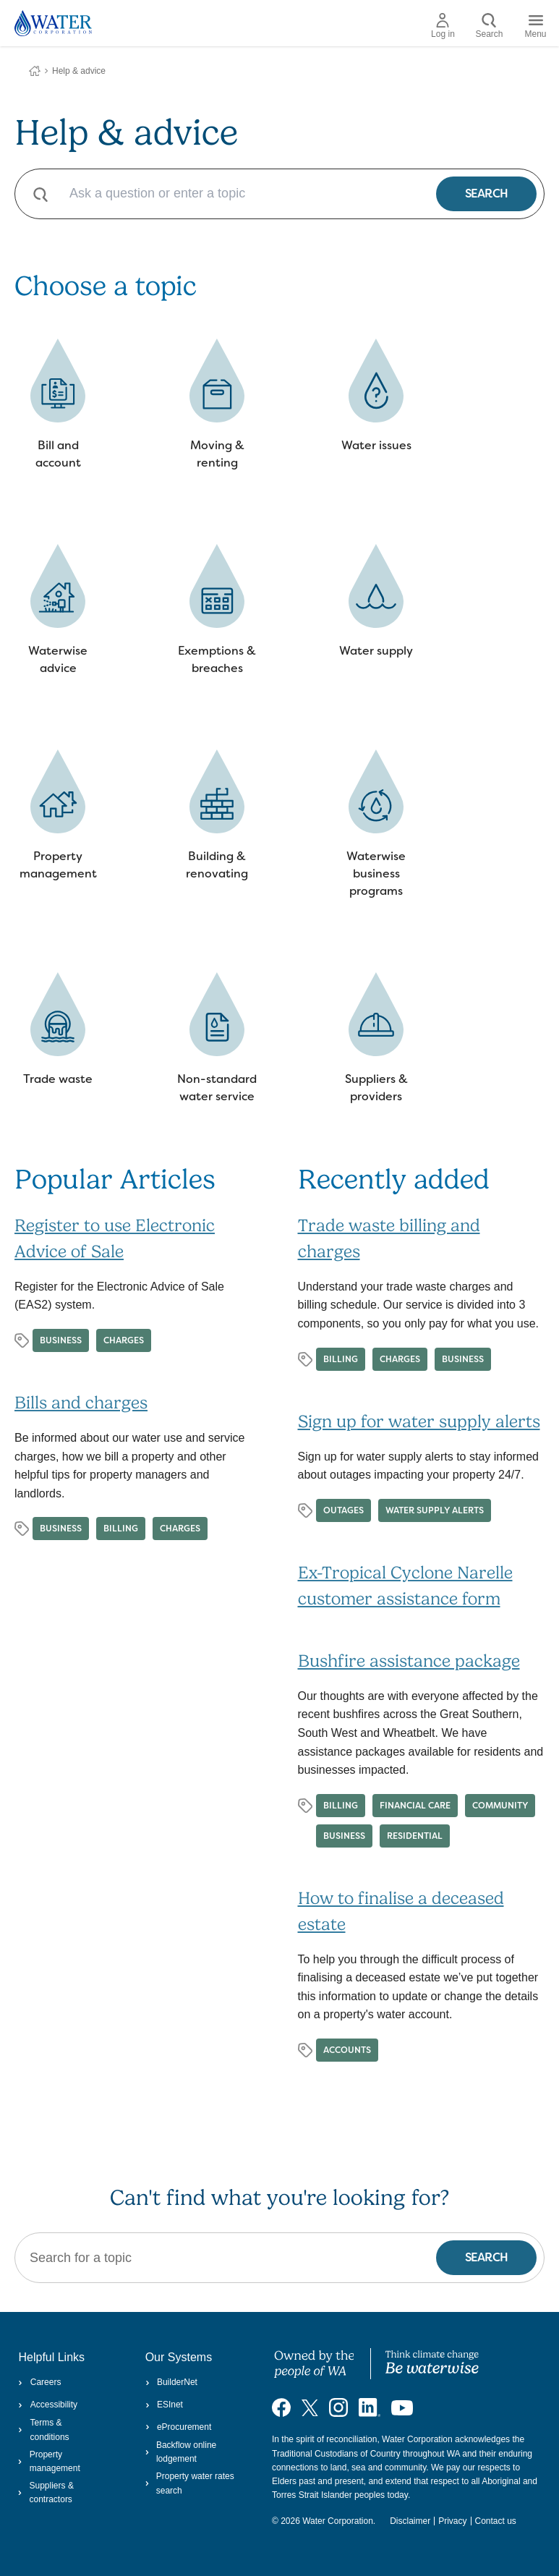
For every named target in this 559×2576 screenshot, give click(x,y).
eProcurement (178, 2427)
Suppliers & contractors (45, 2492)
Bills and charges (81, 1403)
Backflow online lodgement (181, 2452)
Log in (443, 26)
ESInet (164, 2404)
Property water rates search (189, 2483)
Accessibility (47, 2404)
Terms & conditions (43, 2429)
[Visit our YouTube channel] (402, 2407)
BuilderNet (171, 2382)
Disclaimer (410, 2521)
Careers (39, 2382)
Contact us (495, 2521)
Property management (49, 2461)
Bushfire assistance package (409, 1661)
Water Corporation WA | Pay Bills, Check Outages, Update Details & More (34, 71)
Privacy (452, 2521)
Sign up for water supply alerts (419, 1421)
